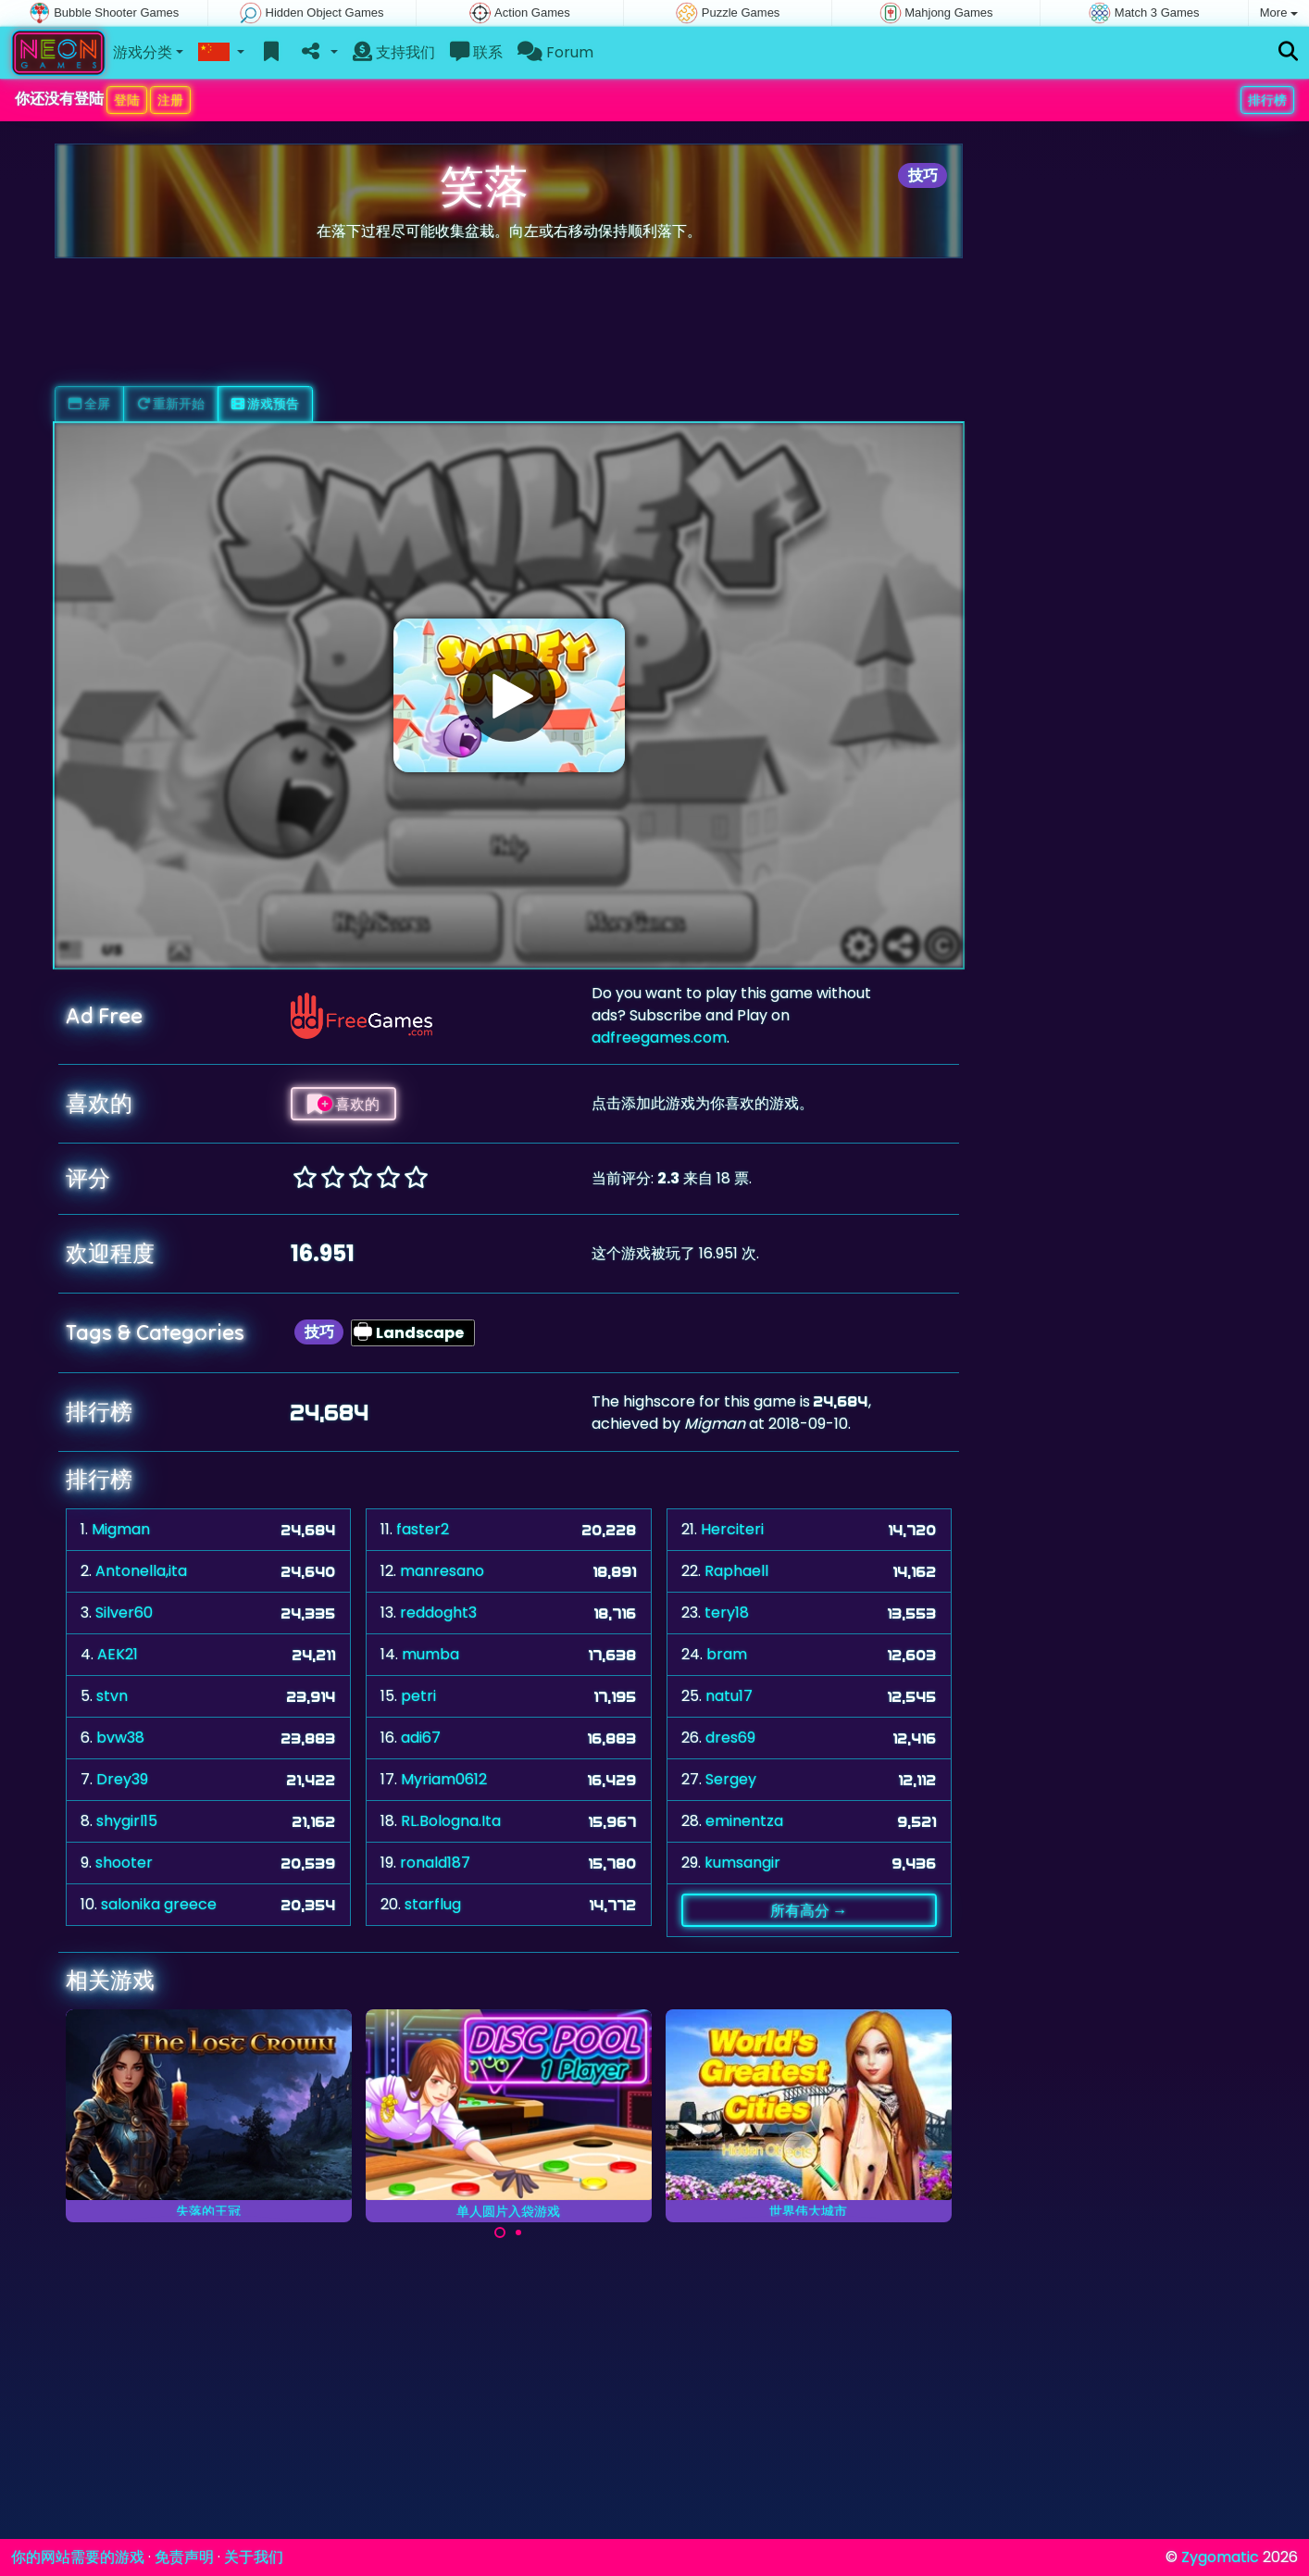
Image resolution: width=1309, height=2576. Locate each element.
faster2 (422, 1529)
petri (418, 1696)
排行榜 (1267, 100)
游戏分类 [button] (142, 52)
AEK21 (117, 1654)
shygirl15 (126, 1821)
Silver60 (124, 1612)
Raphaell (736, 1571)
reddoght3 (438, 1612)
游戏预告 (265, 403)
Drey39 (122, 1779)
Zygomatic (1220, 2557)
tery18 (726, 1612)
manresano (442, 1571)
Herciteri (732, 1529)
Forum (555, 52)
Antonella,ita (141, 1571)
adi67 (421, 1737)
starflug (433, 1904)
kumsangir (742, 1862)
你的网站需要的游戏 (77, 2557)
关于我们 (253, 2557)
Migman (121, 1529)
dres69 (730, 1737)
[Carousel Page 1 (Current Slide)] (499, 2232)
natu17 (729, 1696)
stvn (112, 1696)
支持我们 (394, 52)
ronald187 (435, 1862)
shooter (124, 1862)
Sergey (730, 1779)
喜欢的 (343, 1103)
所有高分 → (808, 1910)
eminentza (744, 1821)
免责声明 (184, 2557)
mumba (430, 1654)
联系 (476, 52)
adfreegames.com (659, 1037)
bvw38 (120, 1737)
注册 (170, 100)
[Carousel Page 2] (518, 2232)
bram (726, 1654)
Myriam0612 (444, 1779)
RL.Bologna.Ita (451, 1821)
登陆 (127, 100)
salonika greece (159, 1904)
